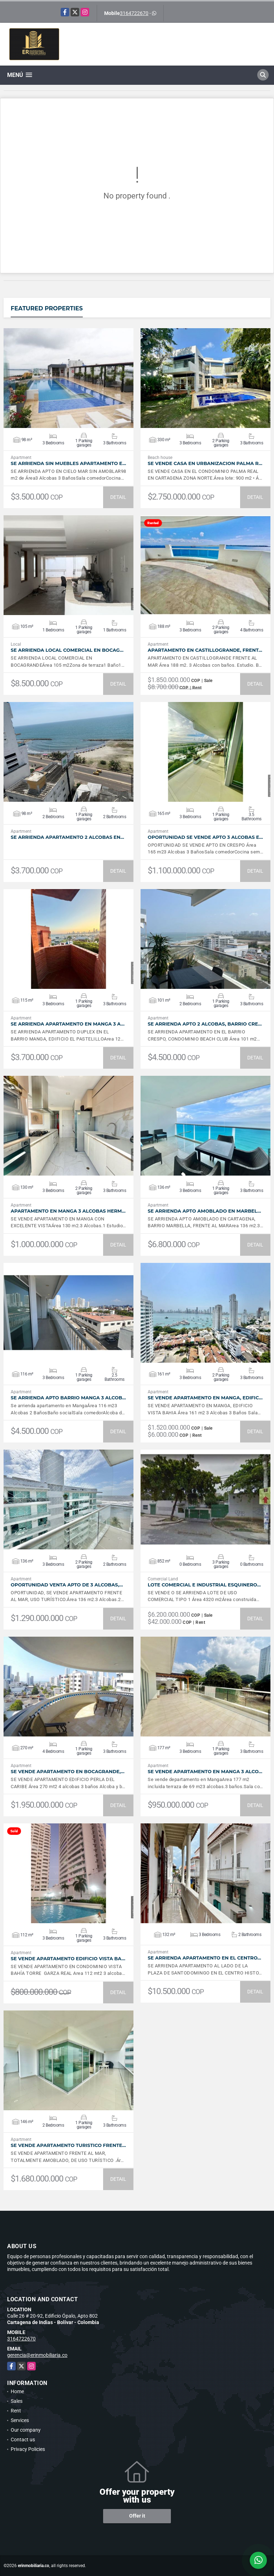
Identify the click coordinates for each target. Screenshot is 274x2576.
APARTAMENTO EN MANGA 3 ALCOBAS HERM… (68, 1211)
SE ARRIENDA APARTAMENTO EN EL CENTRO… (204, 1958)
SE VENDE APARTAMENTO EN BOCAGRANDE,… (68, 1771)
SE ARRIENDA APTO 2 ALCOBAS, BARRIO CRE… (205, 1024)
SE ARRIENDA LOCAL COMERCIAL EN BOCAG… (67, 650)
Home (17, 2391)
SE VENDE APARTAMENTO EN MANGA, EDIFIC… (205, 1397)
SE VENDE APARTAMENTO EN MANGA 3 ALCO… (205, 1771)
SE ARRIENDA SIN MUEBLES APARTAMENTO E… (68, 463)
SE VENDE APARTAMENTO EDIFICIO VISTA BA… (68, 1958)
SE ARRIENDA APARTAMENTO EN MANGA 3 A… (68, 1024)
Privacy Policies (28, 2449)
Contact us (23, 2439)
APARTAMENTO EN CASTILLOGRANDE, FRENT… (205, 650)
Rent (16, 2411)
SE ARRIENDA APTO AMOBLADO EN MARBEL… (204, 1211)
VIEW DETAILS (68, 378)
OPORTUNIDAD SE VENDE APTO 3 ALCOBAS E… (205, 837)
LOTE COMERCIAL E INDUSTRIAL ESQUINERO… (204, 1585)
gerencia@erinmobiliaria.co (37, 2355)
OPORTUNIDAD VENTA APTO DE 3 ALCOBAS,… (67, 1585)
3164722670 (134, 13)
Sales (16, 2401)
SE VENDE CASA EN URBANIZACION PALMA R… (205, 463)
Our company (26, 2430)
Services (20, 2420)
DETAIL (118, 497)
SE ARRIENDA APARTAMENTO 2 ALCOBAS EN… (67, 837)
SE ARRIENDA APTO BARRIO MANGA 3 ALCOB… (68, 1397)
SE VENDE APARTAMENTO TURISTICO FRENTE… (68, 2145)
